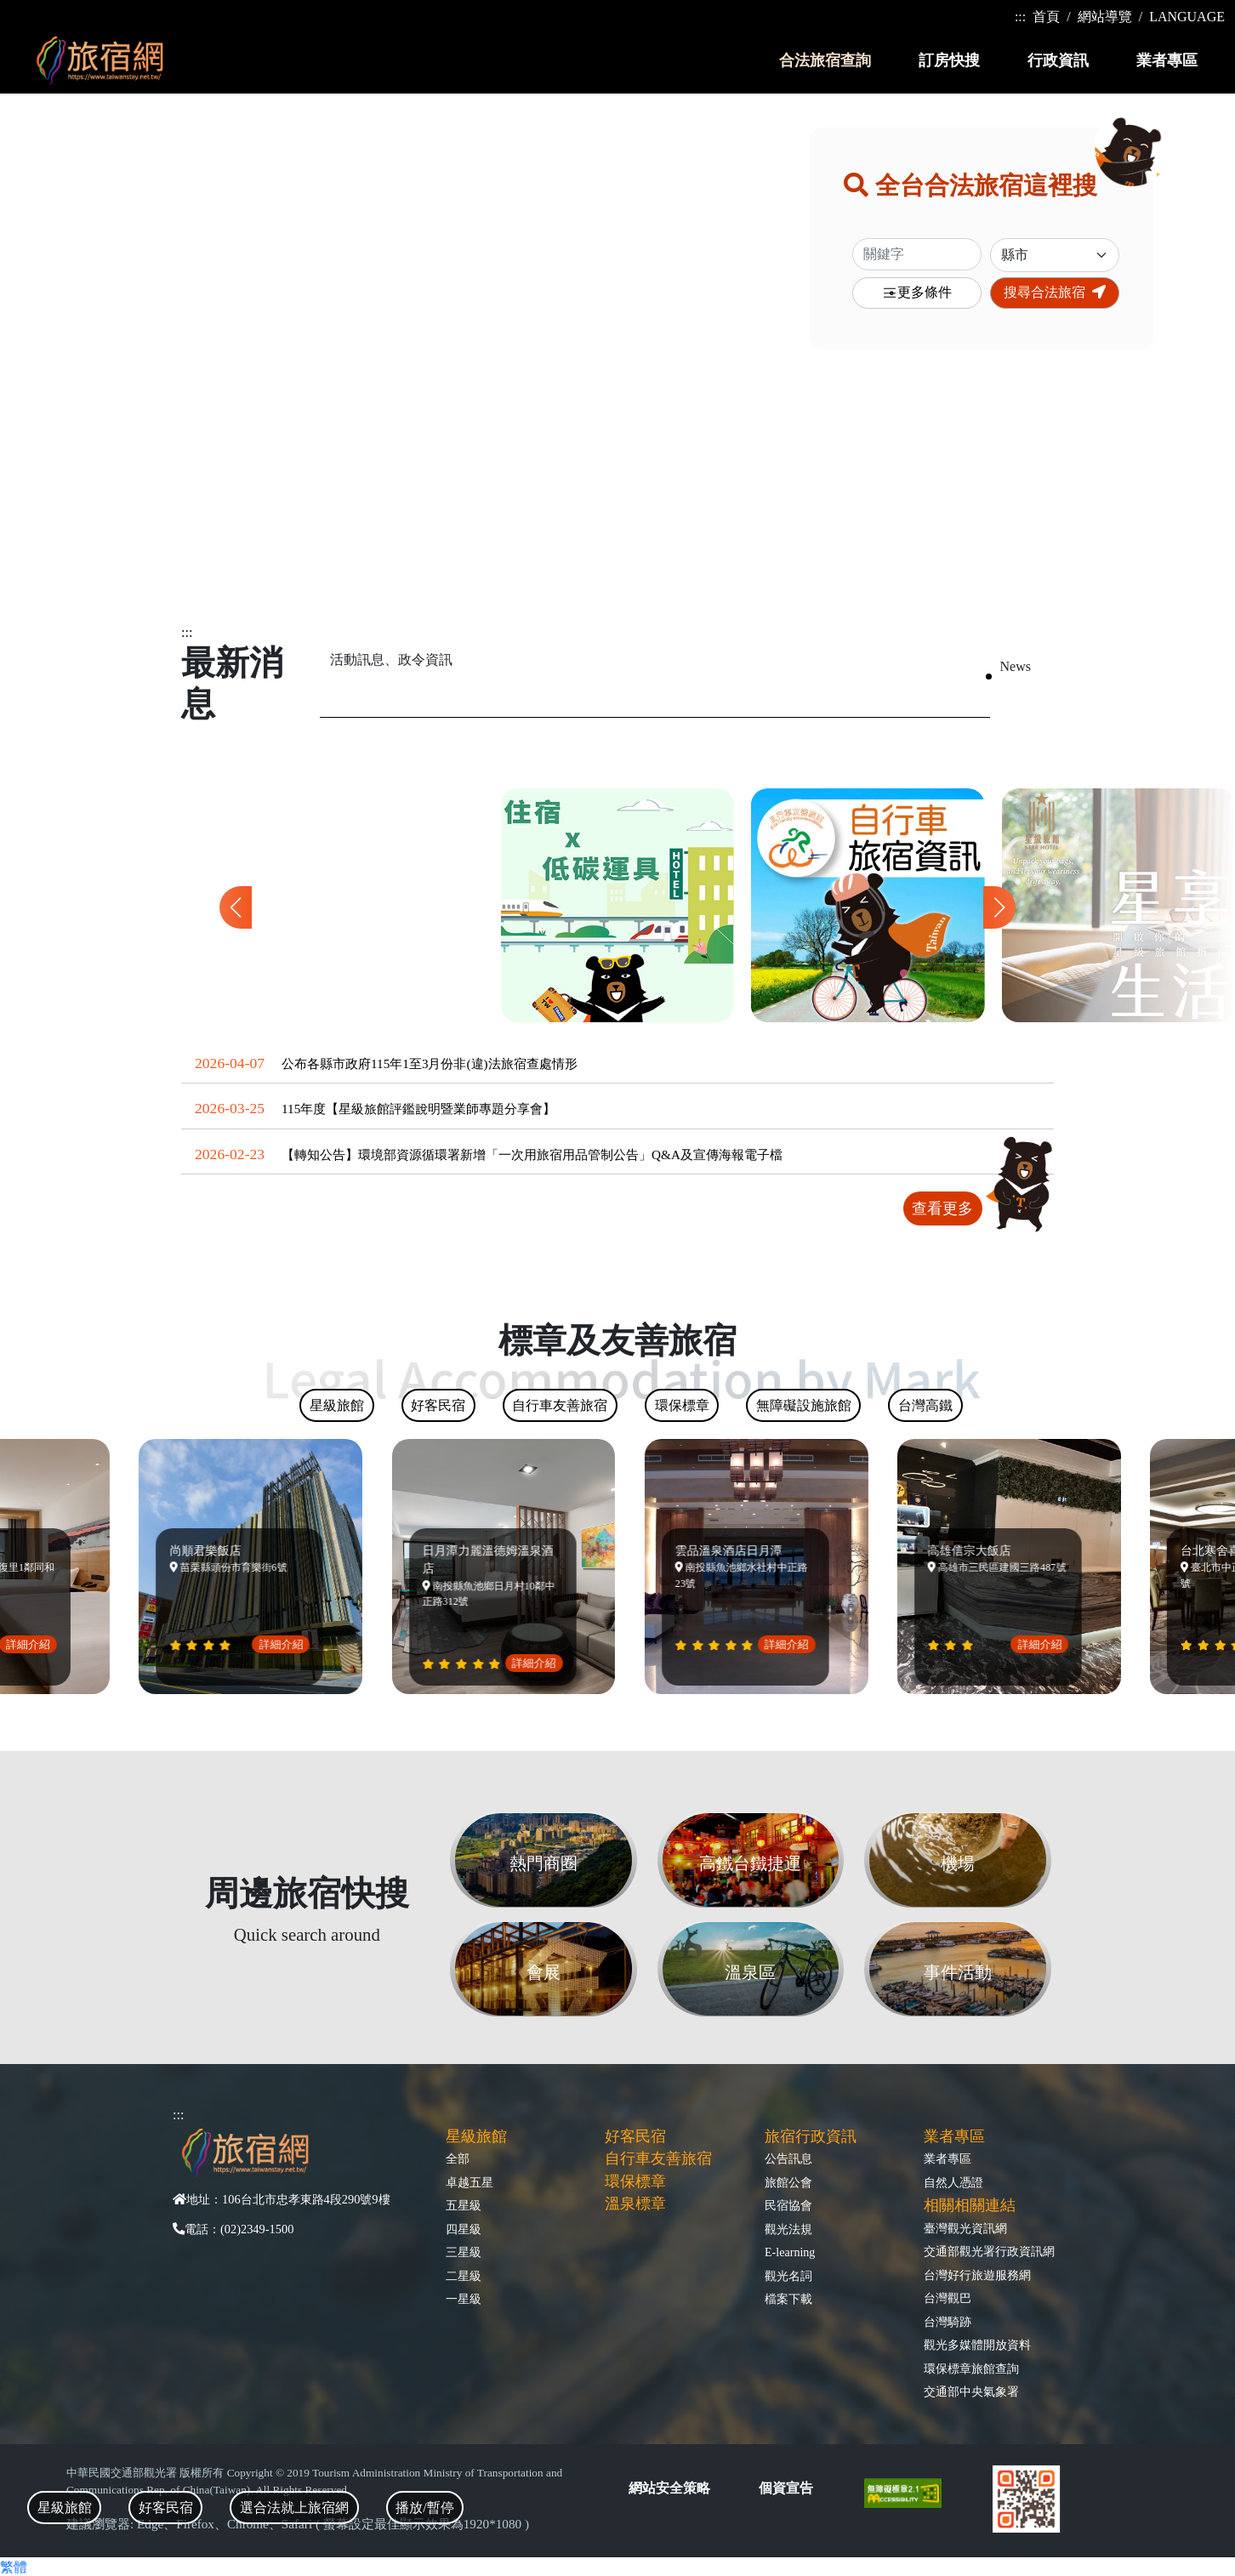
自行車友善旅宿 (658, 2158)
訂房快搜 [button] (949, 60)
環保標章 (635, 2181)
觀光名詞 (788, 2276)
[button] (999, 907)
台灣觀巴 (947, 2298)
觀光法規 (788, 2229)
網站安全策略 (669, 2488)
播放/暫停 (424, 2507)
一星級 (463, 2299)
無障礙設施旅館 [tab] (803, 1405)
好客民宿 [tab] (166, 2507)
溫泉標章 (635, 2203)
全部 (458, 2158)
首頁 (1046, 16)
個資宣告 (786, 2488)
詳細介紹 (36, 1644)
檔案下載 (788, 2299)
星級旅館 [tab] (64, 2507)
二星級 (463, 2276)
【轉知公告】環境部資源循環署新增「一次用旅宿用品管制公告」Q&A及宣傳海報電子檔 (532, 1154)
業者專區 (947, 2158)
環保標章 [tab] (682, 1405)
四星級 (463, 2229)
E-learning (790, 2252)
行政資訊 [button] (1058, 60)
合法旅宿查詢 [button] (825, 60)
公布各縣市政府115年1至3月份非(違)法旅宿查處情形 (430, 1063)
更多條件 (917, 293)
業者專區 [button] (1167, 60)
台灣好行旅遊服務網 (977, 2275)
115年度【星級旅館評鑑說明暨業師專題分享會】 (418, 1108)
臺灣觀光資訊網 (965, 2228)
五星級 (463, 2205)
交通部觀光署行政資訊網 (989, 2251)
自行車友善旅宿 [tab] (559, 1405)
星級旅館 (476, 2136)
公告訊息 (788, 2158)
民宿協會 (788, 2205)
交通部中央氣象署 (971, 2391)
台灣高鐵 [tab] (925, 1405)
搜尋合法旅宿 (1055, 292)
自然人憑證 (953, 2182)
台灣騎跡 (947, 2322)
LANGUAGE (1187, 16)
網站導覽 (1105, 16)
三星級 (463, 2252)
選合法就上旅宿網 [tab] (294, 2507)
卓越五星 (469, 2182)
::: (1020, 16)
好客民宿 (635, 2136)
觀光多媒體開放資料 (977, 2344)
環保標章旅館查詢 (971, 2368)
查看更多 (942, 1208)
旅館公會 (788, 2182)
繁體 (13, 2567)
